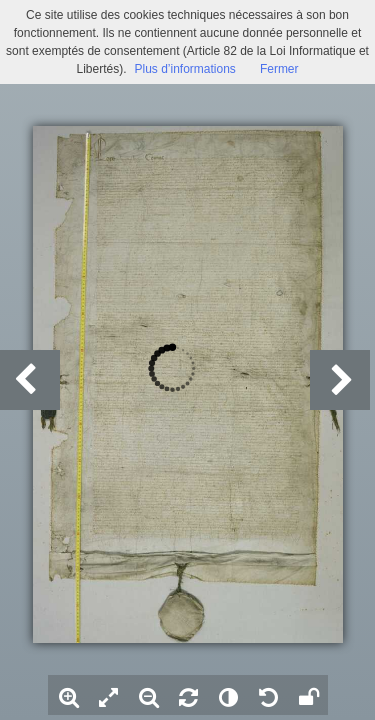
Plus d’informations (184, 69)
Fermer (279, 69)
